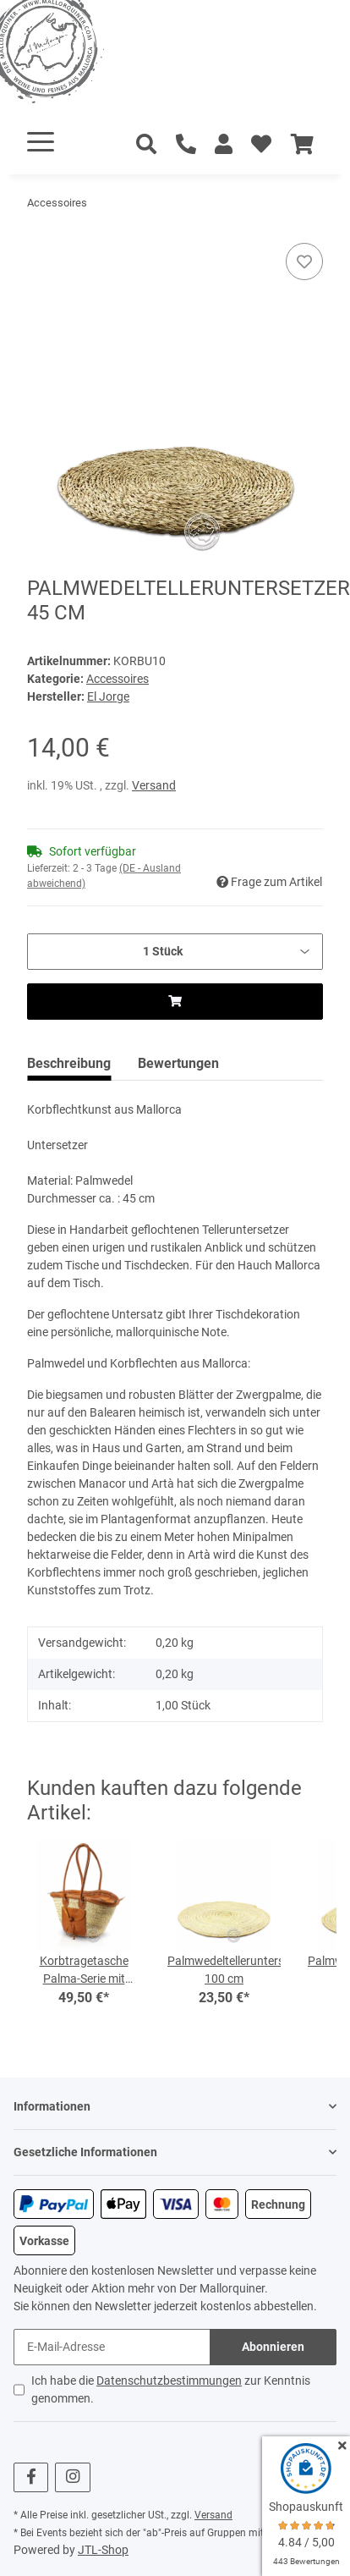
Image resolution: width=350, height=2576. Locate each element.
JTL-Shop (103, 2550)
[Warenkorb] (302, 145)
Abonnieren (273, 2346)
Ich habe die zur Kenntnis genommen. (170, 2389)
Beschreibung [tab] (69, 1063)
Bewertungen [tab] (178, 1063)
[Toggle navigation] (40, 141)
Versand (154, 785)
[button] (223, 145)
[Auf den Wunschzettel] (304, 261)
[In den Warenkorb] (40, 233)
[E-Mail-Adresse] (112, 2347)
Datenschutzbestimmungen (169, 2380)
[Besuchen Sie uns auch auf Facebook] (31, 2477)
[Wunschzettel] (261, 145)
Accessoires (117, 678)
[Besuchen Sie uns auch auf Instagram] (72, 2477)
